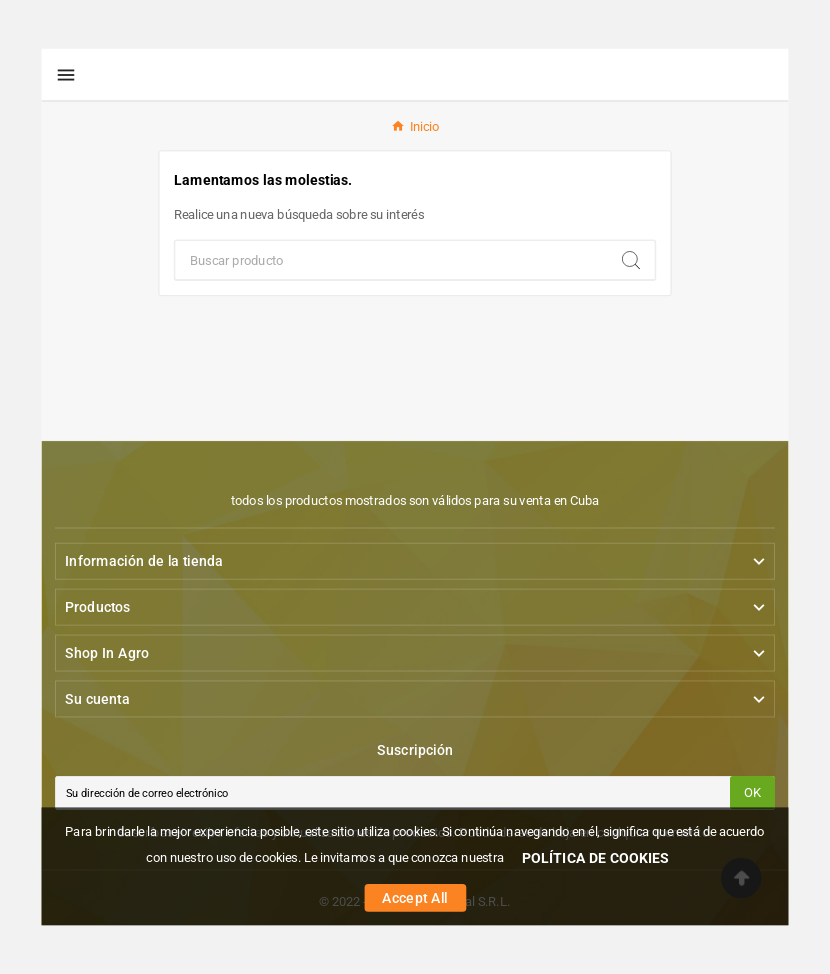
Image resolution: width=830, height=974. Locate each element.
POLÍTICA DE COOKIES (596, 857)
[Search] (631, 260)
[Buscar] (392, 260)
